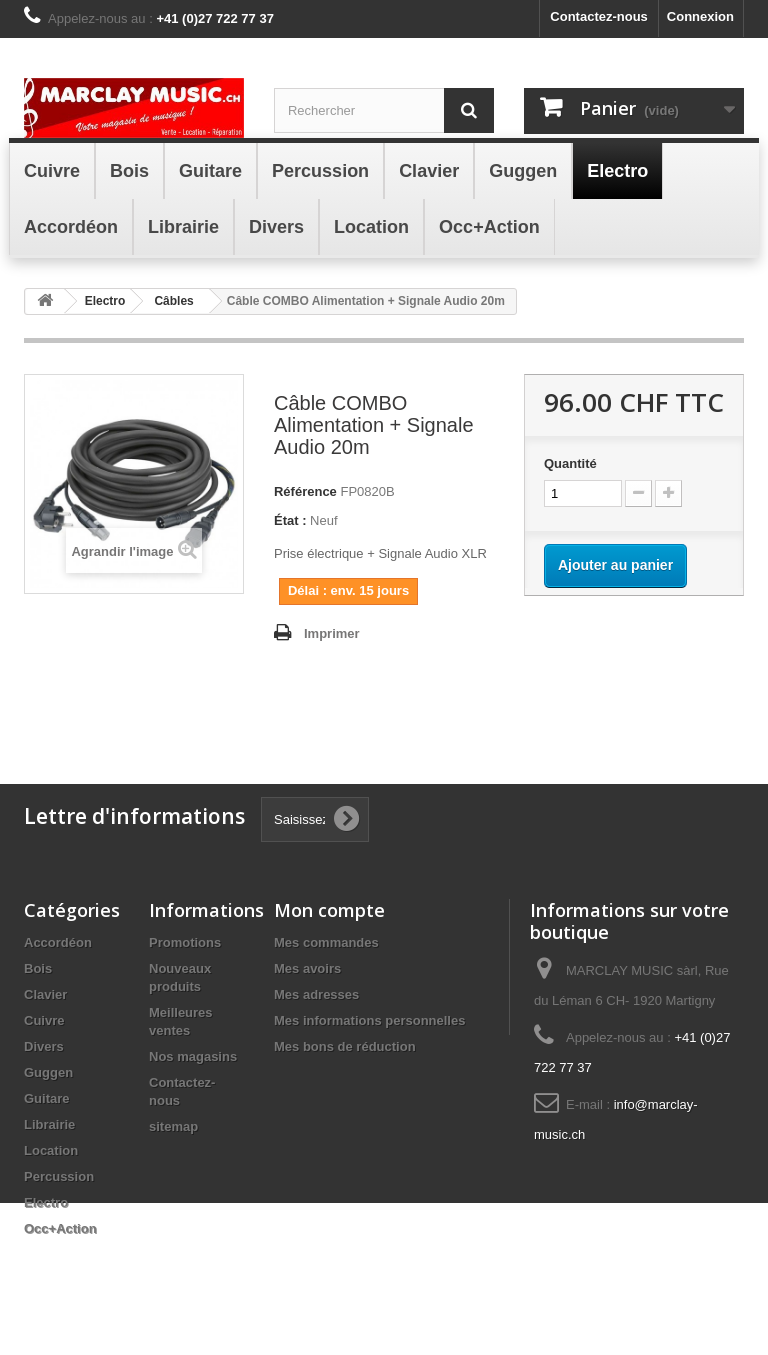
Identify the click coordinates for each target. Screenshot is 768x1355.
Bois (38, 968)
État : (290, 520)
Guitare (47, 1098)
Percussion (59, 1176)
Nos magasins (193, 1056)
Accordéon (58, 942)
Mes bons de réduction (345, 1046)
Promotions (185, 942)
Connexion (700, 16)
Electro (46, 1202)
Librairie (49, 1124)
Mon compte (329, 910)
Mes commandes (326, 942)
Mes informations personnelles (369, 1020)
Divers (44, 1046)
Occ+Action (60, 1228)
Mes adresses (316, 994)
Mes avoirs (307, 968)
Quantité (570, 463)
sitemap (173, 1126)
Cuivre (44, 1020)
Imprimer (332, 633)
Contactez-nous (599, 16)
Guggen (48, 1072)
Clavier (45, 994)
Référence (305, 491)
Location (51, 1150)
